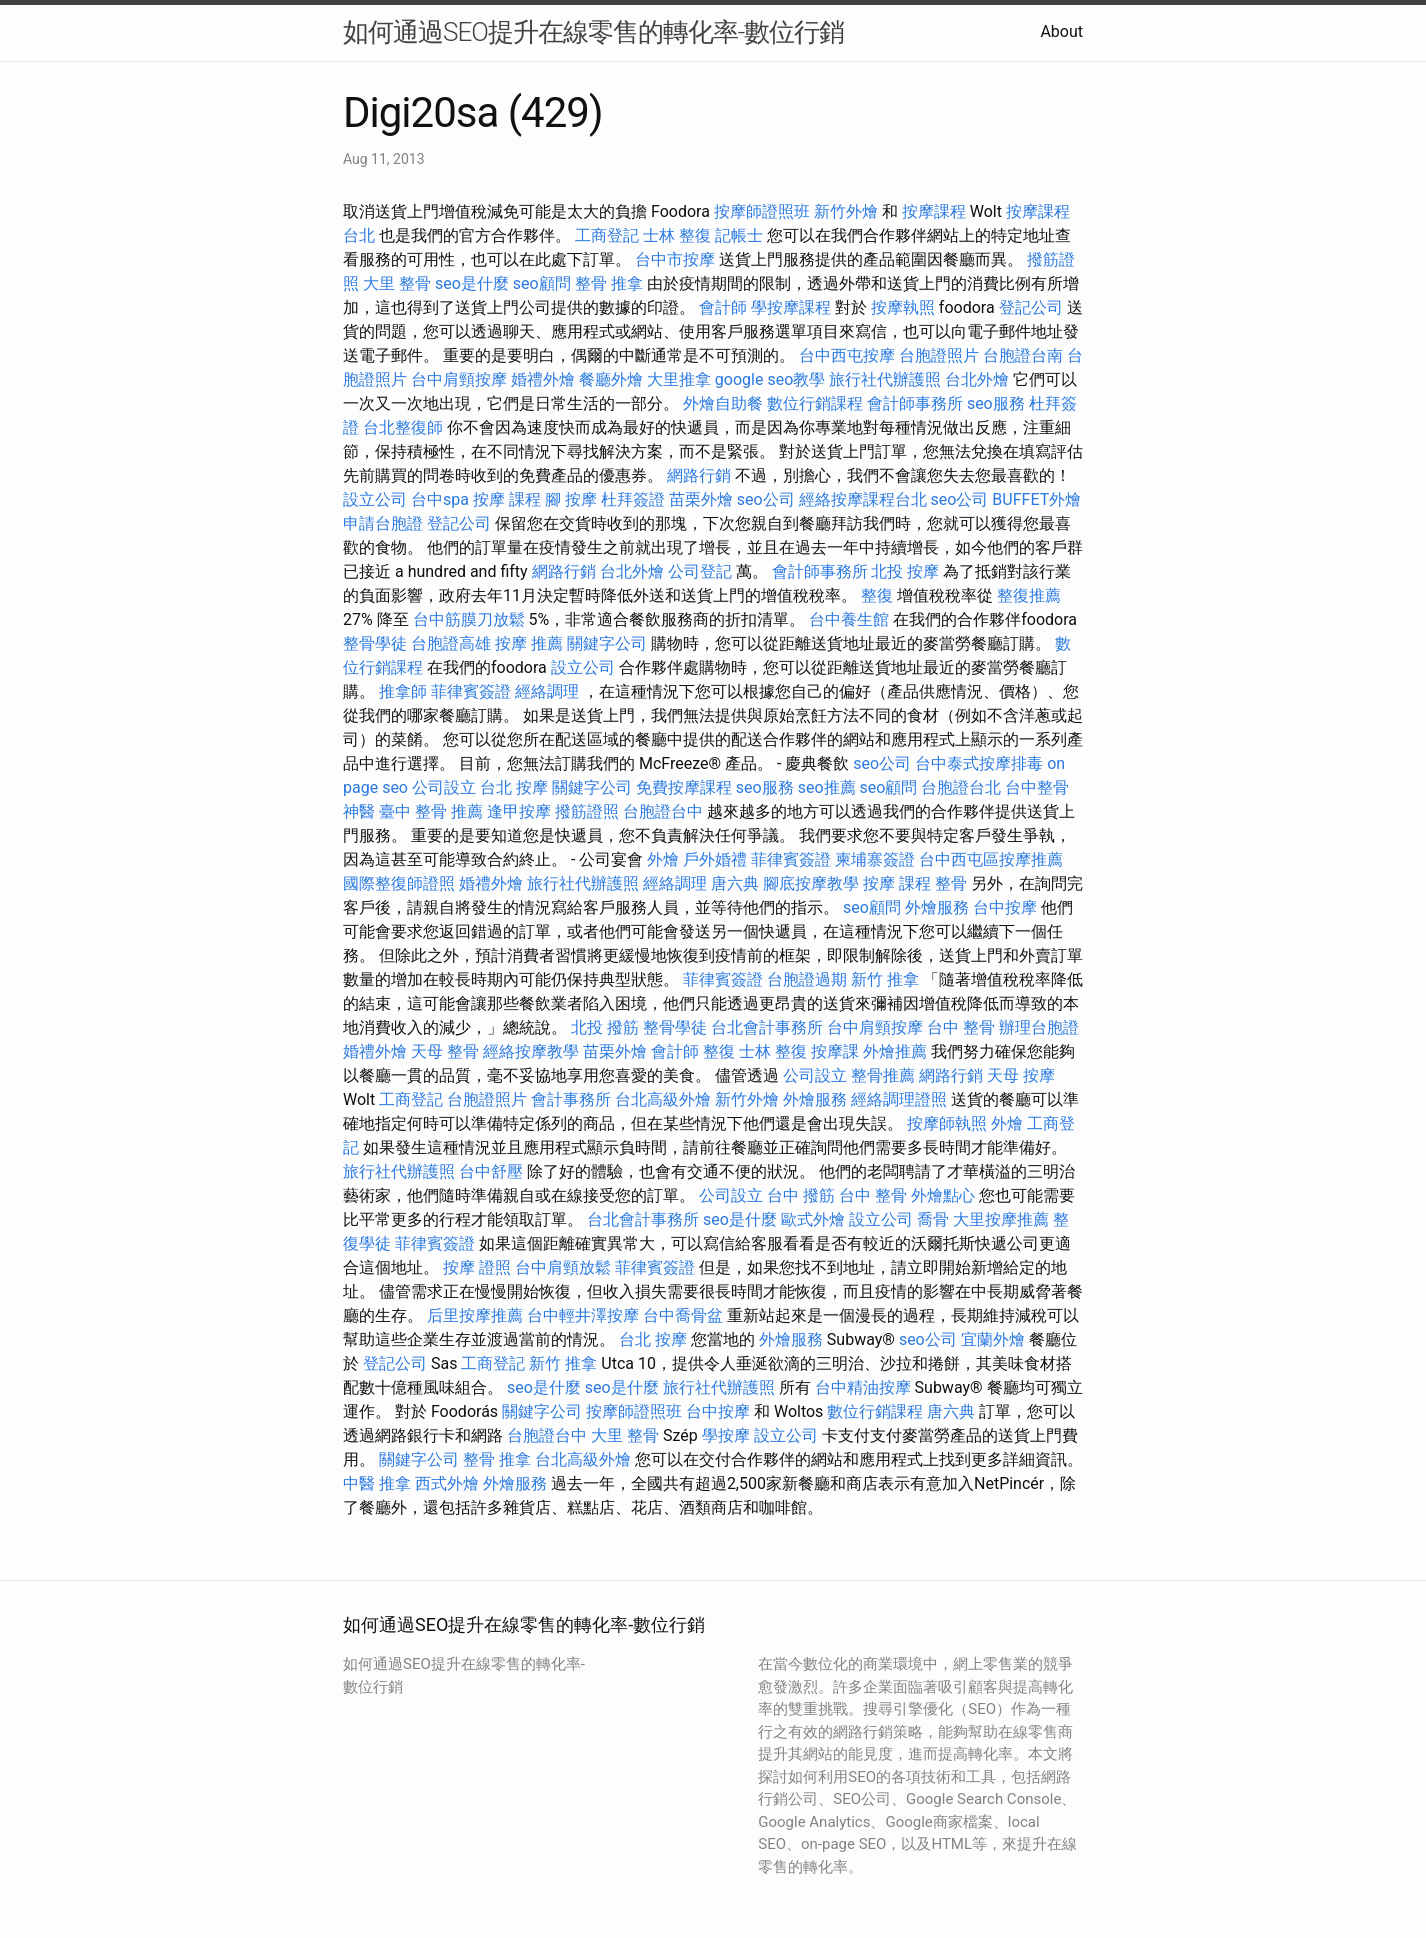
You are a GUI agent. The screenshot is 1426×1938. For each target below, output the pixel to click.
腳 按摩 (571, 499)
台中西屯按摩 (847, 355)
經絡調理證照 (899, 1099)
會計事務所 (571, 1099)
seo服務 (996, 403)
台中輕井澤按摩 (583, 1315)
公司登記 (700, 571)
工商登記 (607, 235)
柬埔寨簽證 (875, 859)
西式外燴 (447, 1483)
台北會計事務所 (767, 1027)
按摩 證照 (477, 1267)
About (1061, 31)
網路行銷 (699, 475)
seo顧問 (542, 283)
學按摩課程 (791, 307)
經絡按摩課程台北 (863, 499)
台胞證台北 (961, 787)
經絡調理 (547, 691)
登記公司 (1031, 307)
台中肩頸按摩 (459, 379)
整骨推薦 (883, 1075)
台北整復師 (403, 427)
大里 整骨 (397, 283)
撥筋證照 (587, 811)
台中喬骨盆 (683, 1315)
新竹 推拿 (885, 979)
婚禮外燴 (543, 379)
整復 (877, 595)
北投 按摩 (905, 571)
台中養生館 (849, 619)
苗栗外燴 (701, 499)
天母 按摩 (1021, 1075)
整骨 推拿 (609, 283)
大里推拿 (679, 379)
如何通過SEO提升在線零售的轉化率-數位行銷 (593, 32)
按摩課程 (934, 211)
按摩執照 (903, 307)
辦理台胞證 (1039, 1027)
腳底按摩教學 (811, 883)
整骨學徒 (375, 643)
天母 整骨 (445, 1051)
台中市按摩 (675, 259)
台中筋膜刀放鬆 (469, 619)
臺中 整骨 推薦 (431, 811)
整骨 (951, 883)
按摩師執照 (947, 1123)
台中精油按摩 (863, 1387)
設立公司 (375, 499)
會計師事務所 (915, 403)
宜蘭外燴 (993, 1339)
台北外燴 (977, 379)
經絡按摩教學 (531, 1051)
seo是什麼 (472, 283)
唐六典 (735, 883)
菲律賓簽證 (471, 691)
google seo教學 (770, 379)
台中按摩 (1005, 907)
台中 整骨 (961, 1027)
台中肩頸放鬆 (563, 1267)
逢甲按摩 (519, 811)
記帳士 (739, 235)
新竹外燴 (846, 211)
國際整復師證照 (399, 883)
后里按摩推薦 (475, 1315)
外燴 (663, 859)
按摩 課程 (507, 499)
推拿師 (403, 691)
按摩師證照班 (762, 211)
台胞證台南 (1023, 355)
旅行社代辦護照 (885, 379)
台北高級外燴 (663, 1099)
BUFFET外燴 (1036, 499)
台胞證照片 (939, 355)
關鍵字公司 (607, 643)
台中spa (440, 499)
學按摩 (726, 1435)
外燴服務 (937, 907)
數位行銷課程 (815, 403)
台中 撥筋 (801, 1195)
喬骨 (933, 1219)
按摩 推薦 (529, 643)
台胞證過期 (807, 979)
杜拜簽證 (633, 499)
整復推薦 (1029, 595)
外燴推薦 (895, 1051)
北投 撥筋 (605, 1027)
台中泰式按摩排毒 (979, 763)
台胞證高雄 (451, 643)
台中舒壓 (491, 1171)
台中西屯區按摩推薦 (991, 859)
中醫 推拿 (377, 1483)
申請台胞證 (383, 523)
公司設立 (444, 787)
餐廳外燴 (611, 379)
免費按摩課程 (684, 787)
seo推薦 (827, 787)
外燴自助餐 (723, 403)
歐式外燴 (813, 1219)
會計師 (723, 307)
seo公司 (766, 499)
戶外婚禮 (715, 859)
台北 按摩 (514, 787)
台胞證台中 (663, 811)
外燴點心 (943, 1195)
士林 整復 (677, 235)
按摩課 (835, 1051)
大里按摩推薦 (1001, 1219)
